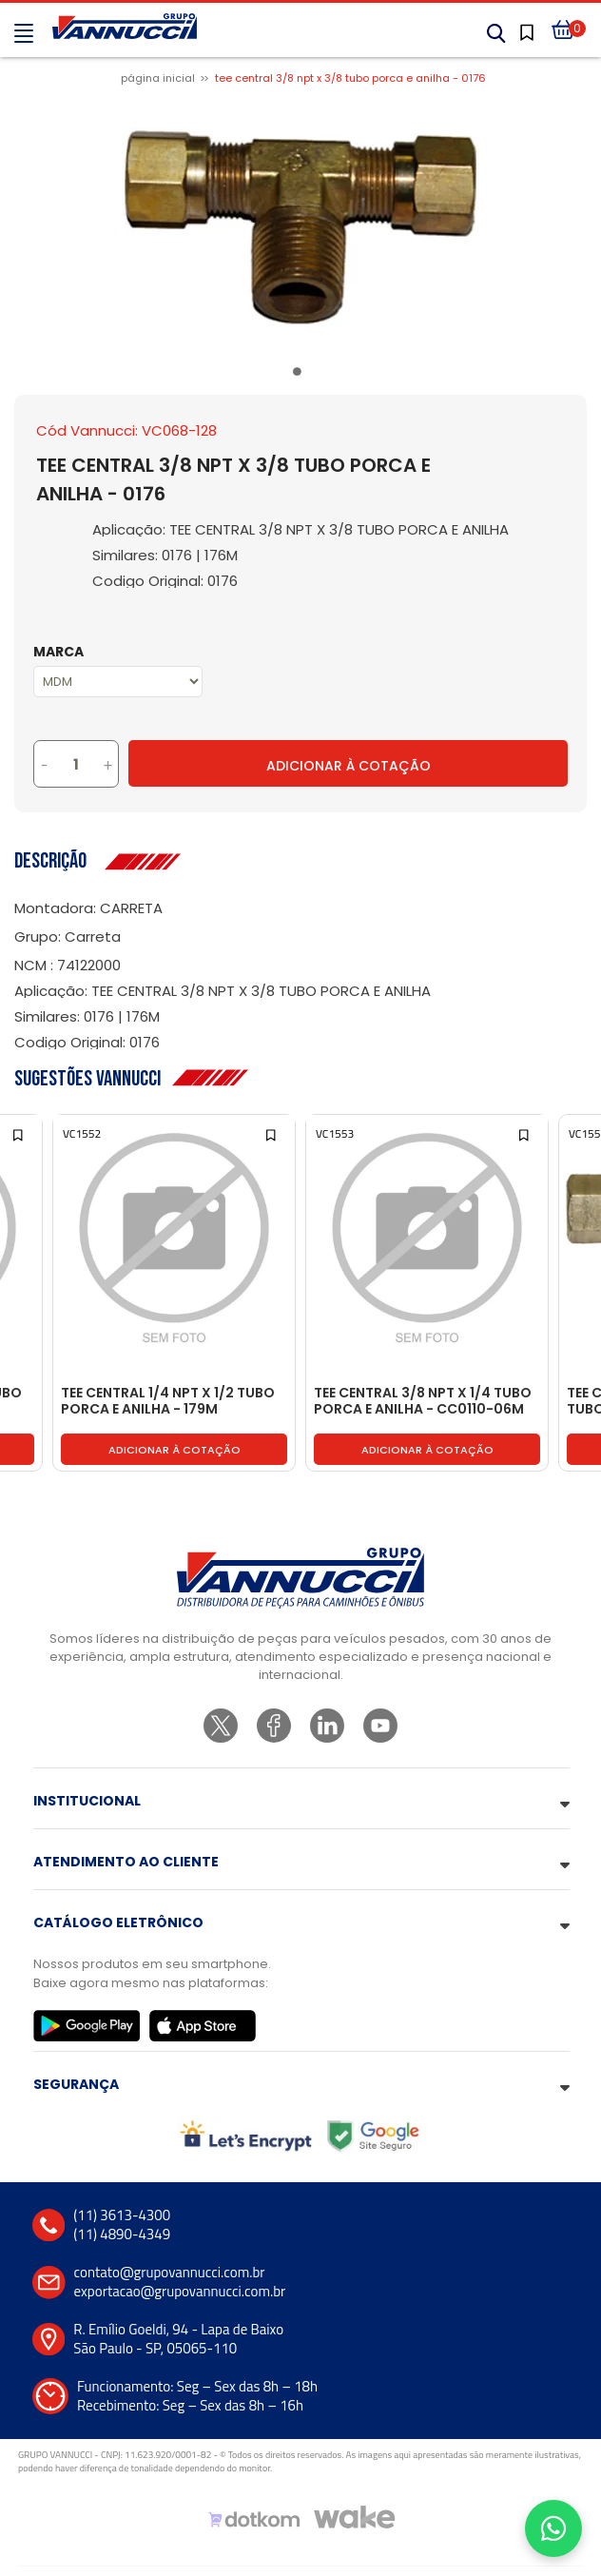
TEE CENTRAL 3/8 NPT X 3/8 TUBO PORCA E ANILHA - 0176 (350, 78)
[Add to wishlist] (19, 1133)
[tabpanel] (300, 227)
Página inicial (158, 78)
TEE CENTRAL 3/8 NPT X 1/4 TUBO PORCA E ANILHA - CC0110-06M (423, 1401)
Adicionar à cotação (174, 1449)
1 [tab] (300, 374)
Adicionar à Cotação (348, 765)
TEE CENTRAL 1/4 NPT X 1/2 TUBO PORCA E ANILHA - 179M (168, 1401)
